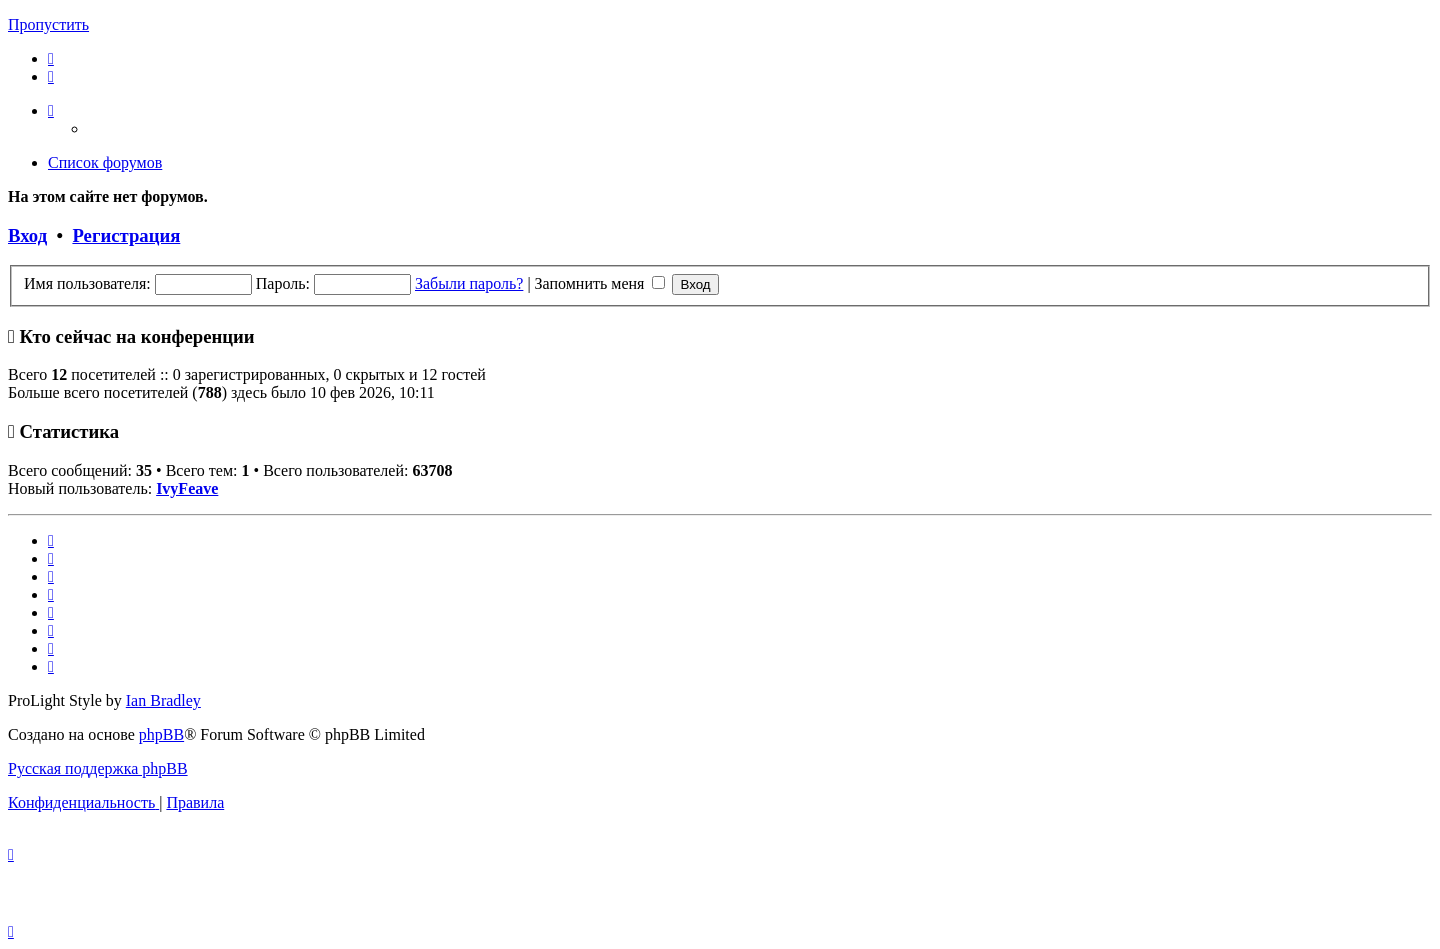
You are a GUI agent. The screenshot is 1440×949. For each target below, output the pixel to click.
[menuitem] (51, 58)
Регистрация (126, 235)
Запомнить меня (600, 283)
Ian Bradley (163, 700)
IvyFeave (187, 488)
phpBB (161, 734)
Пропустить (48, 24)
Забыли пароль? (469, 283)
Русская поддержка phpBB (98, 768)
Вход (27, 235)
